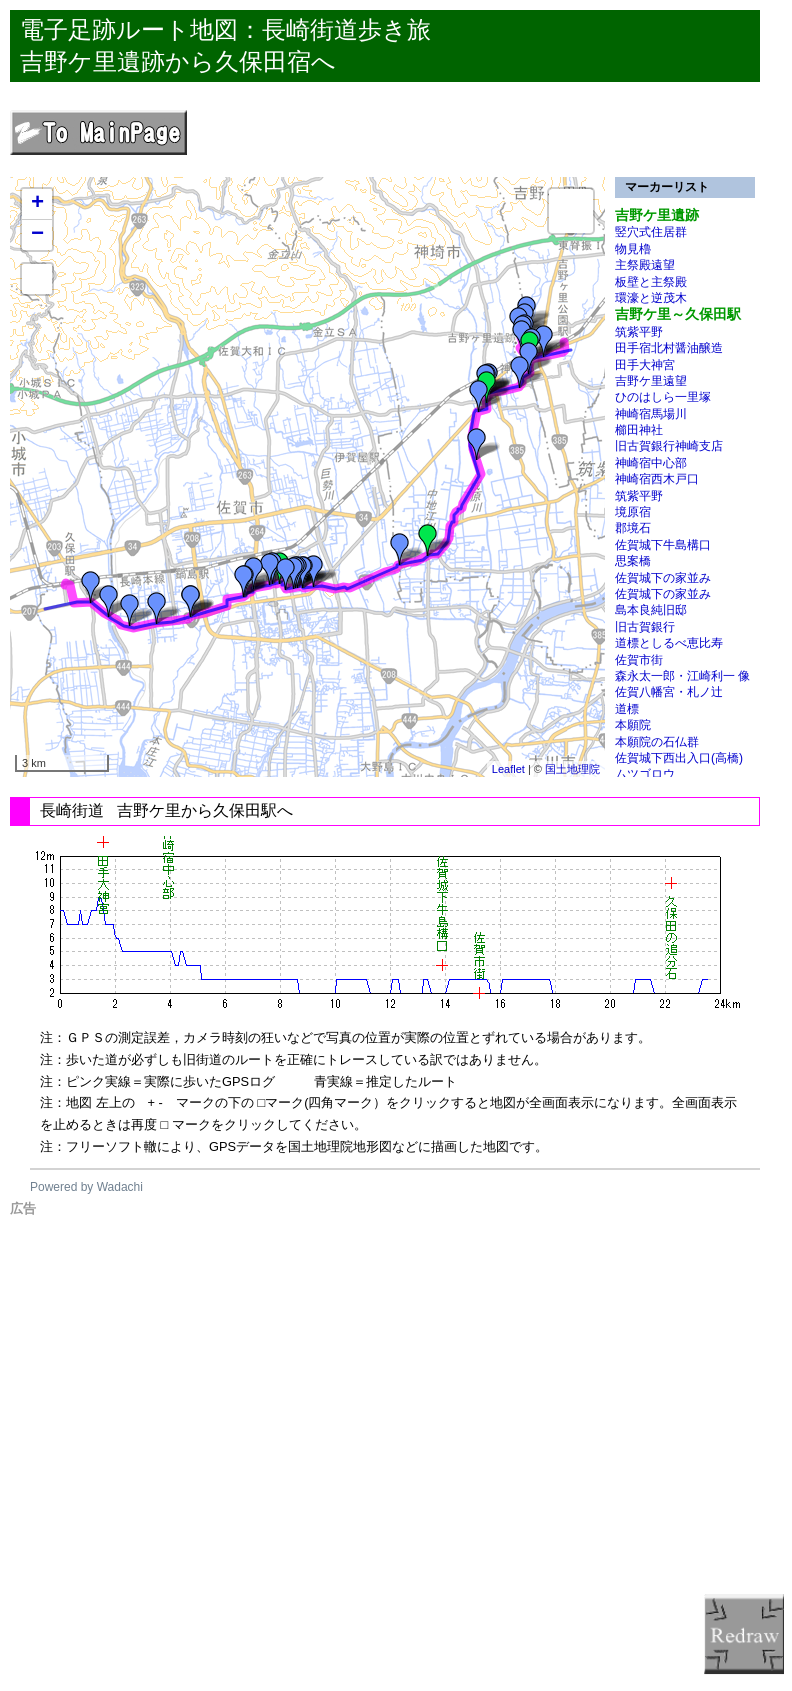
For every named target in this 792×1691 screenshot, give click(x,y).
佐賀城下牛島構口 (663, 545)
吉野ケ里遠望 (651, 381)
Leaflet (508, 769)
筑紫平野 (639, 332)
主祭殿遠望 (645, 265)
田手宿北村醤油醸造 (669, 348)
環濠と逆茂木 (651, 298)
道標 (627, 709)
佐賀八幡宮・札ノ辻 (669, 692)
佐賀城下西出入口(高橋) (679, 758)
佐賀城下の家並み (663, 578)
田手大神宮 (645, 365)
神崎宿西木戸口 (657, 479)
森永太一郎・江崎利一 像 (682, 676)
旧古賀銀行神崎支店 (669, 446)
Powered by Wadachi (86, 1187)
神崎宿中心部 (651, 463)
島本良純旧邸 (651, 610)
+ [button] (37, 204)
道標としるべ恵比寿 (669, 643)
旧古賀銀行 (645, 627)
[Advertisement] (401, 1452)
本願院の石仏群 (657, 742)
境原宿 (633, 512)
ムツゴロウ (645, 774)
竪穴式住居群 (651, 232)
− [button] (37, 235)
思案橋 (633, 561)
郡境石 (633, 528)
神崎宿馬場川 (651, 414)
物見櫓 (633, 249)
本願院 (633, 725)
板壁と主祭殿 (651, 282)
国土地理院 (572, 769)
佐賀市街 (639, 660)
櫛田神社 (639, 430)
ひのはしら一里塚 (663, 397)
